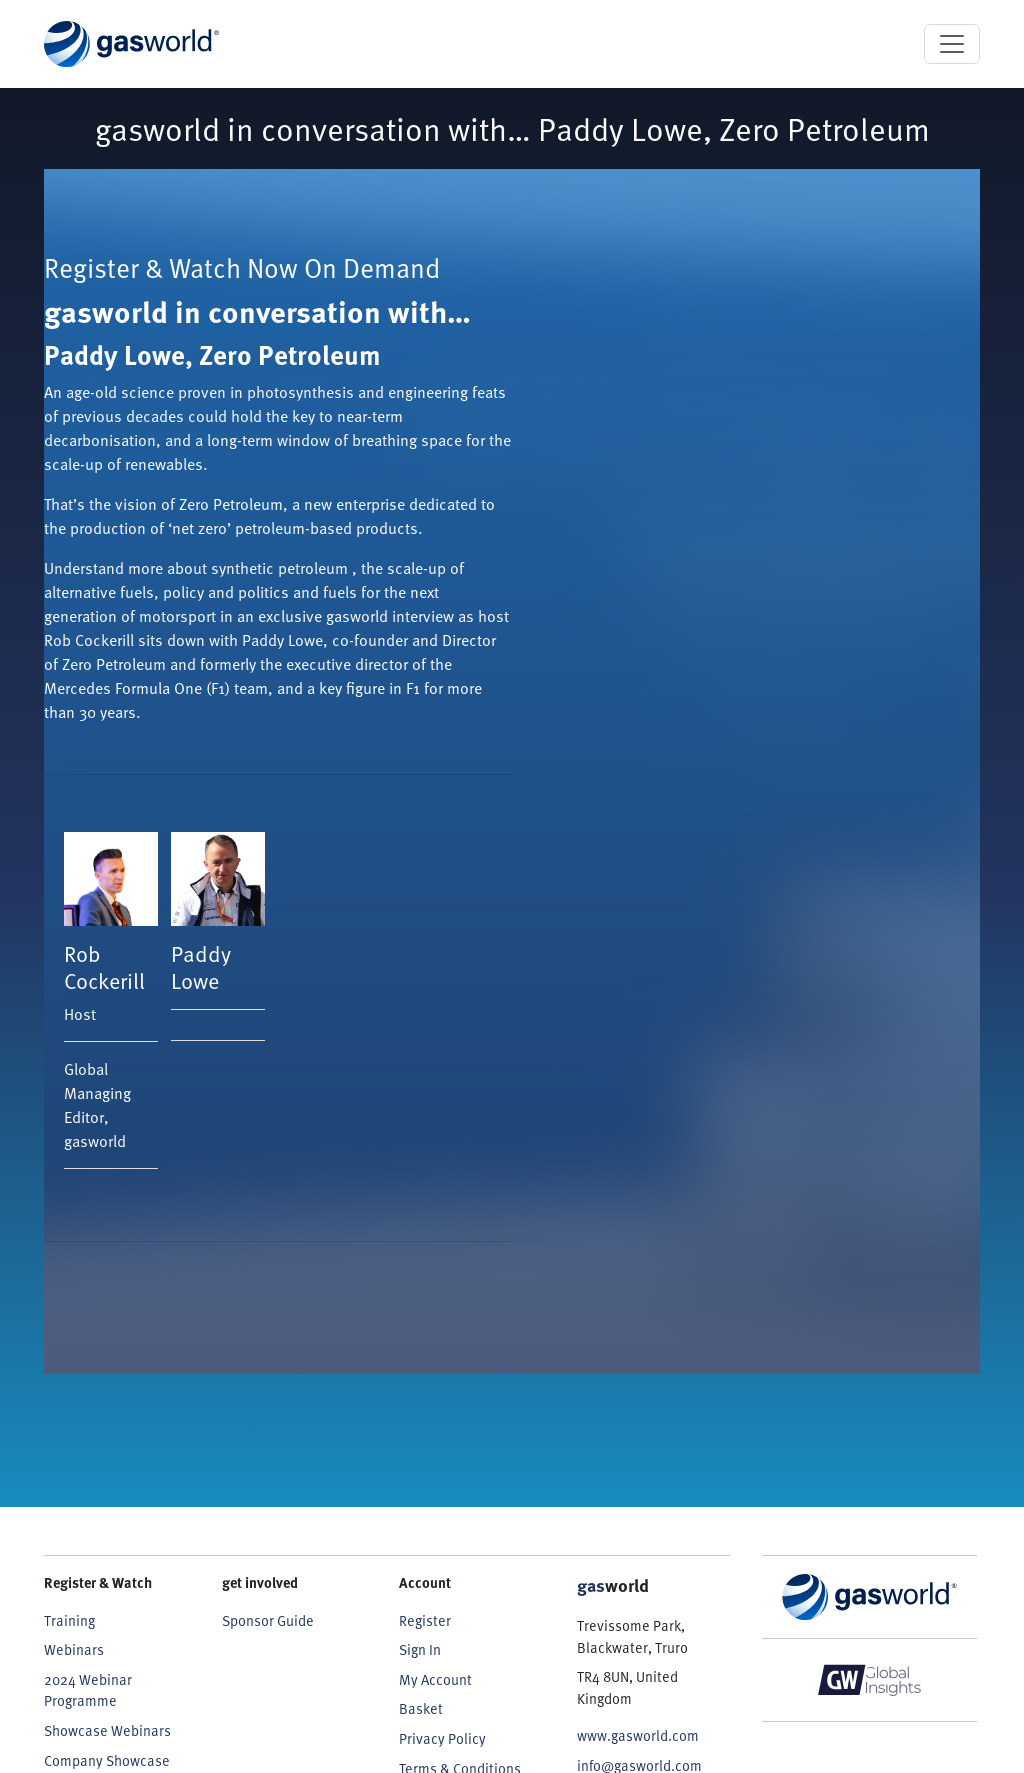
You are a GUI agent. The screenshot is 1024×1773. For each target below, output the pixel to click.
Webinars (74, 1649)
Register (425, 1620)
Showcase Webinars (107, 1730)
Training (69, 1620)
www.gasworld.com (638, 1735)
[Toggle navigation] (952, 44)
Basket (421, 1708)
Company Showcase (107, 1760)
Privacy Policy (442, 1738)
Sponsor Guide (268, 1620)
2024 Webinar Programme (88, 1690)
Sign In (420, 1649)
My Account (435, 1679)
